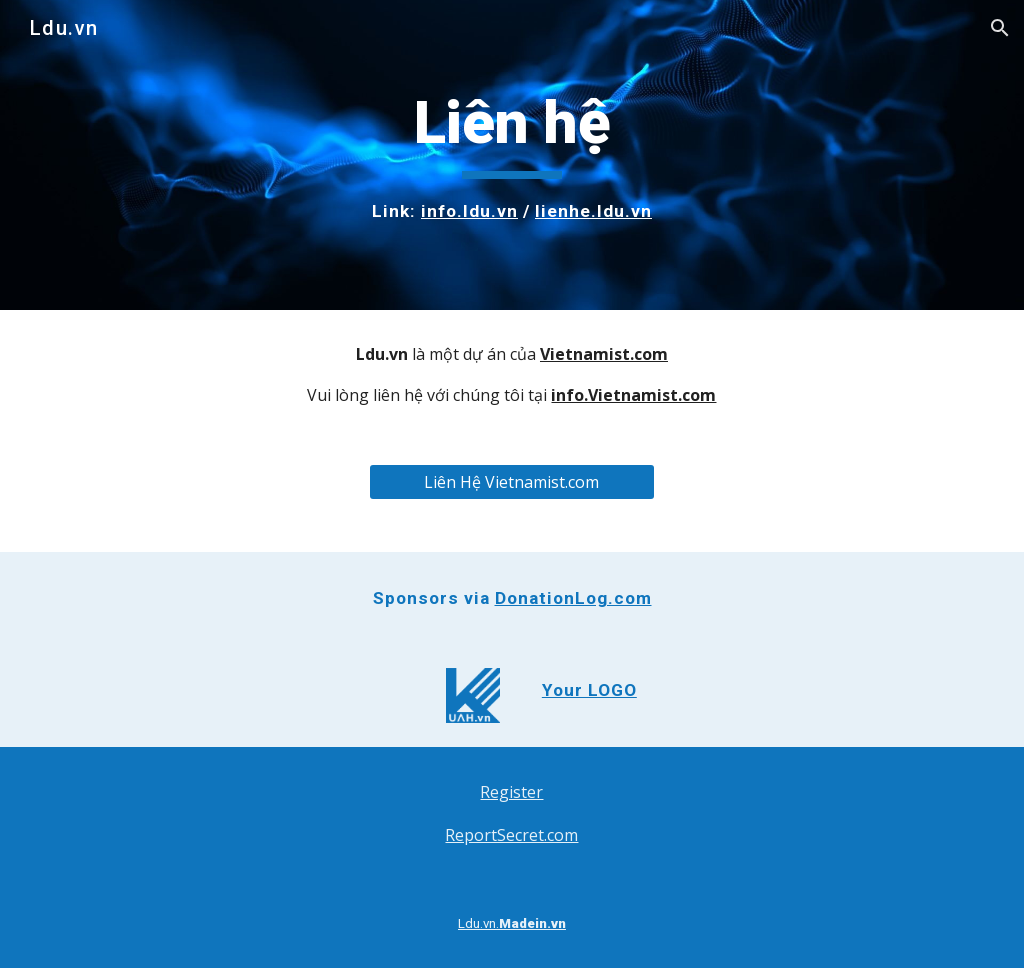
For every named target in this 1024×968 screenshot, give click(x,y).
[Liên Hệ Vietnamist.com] (512, 482)
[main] (512, 155)
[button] (1000, 28)
